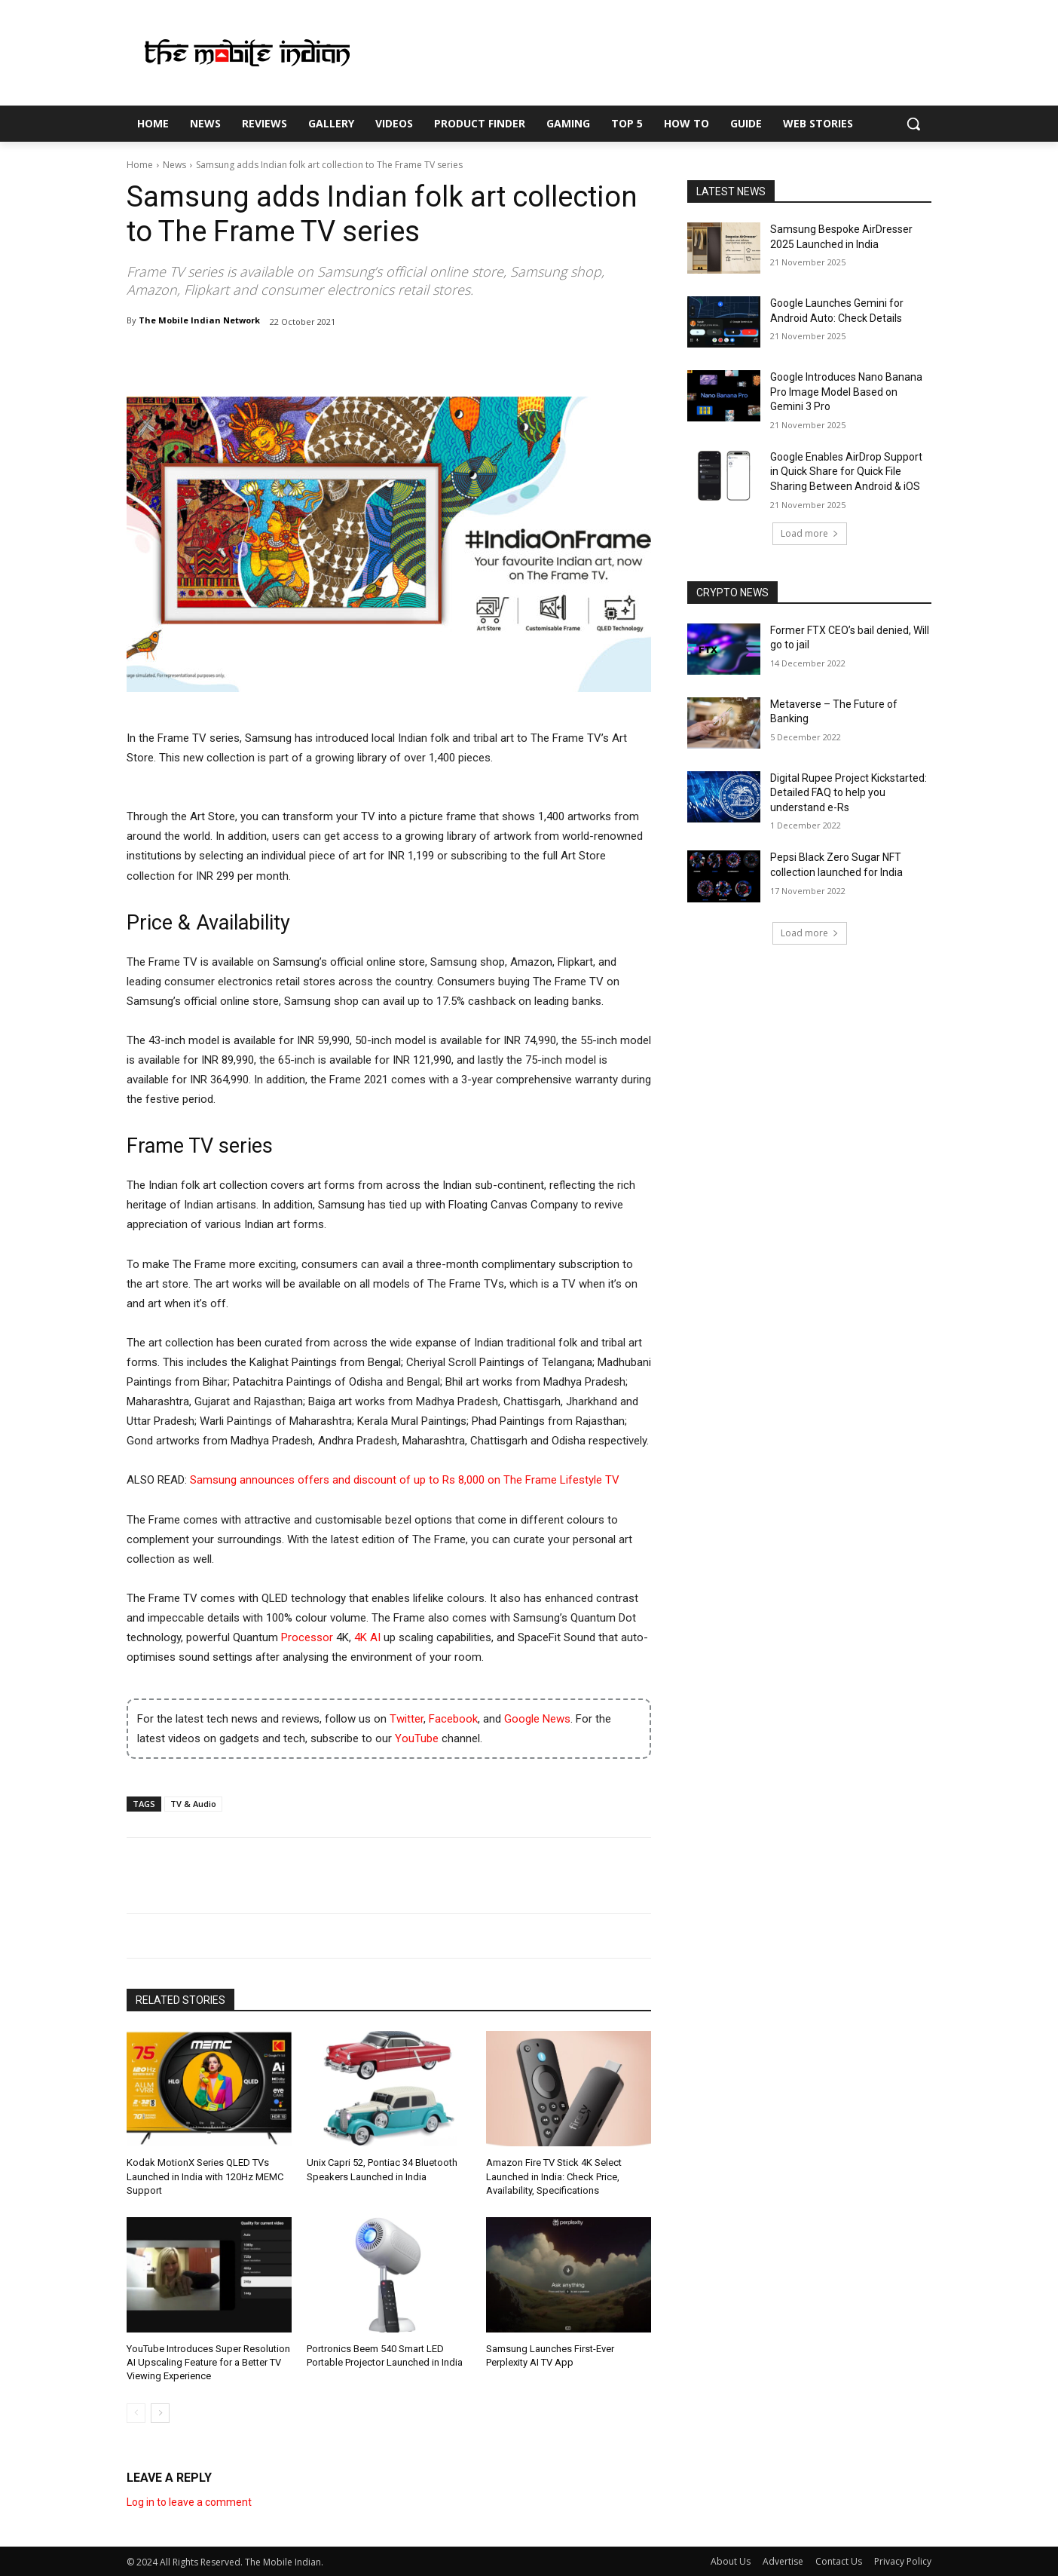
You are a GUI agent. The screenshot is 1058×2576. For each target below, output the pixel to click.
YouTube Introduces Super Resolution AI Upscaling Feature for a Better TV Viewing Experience (208, 2362)
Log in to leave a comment (189, 2502)
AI (375, 1637)
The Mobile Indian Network (199, 320)
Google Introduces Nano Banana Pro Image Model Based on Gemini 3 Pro (846, 391)
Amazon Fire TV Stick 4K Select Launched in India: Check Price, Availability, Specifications (554, 2176)
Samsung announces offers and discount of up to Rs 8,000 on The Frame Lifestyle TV (404, 1480)
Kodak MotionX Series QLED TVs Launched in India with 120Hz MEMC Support (205, 2176)
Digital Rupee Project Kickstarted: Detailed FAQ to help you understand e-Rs (848, 792)
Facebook (453, 1719)
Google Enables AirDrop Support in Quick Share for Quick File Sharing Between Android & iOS (846, 471)
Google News (537, 1719)
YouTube (417, 1738)
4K (360, 1637)
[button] (913, 124)
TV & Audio (193, 1803)
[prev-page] (136, 2413)
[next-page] (160, 2413)
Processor (307, 1637)
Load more (810, 533)
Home (140, 164)
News (174, 164)
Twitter (407, 1719)
